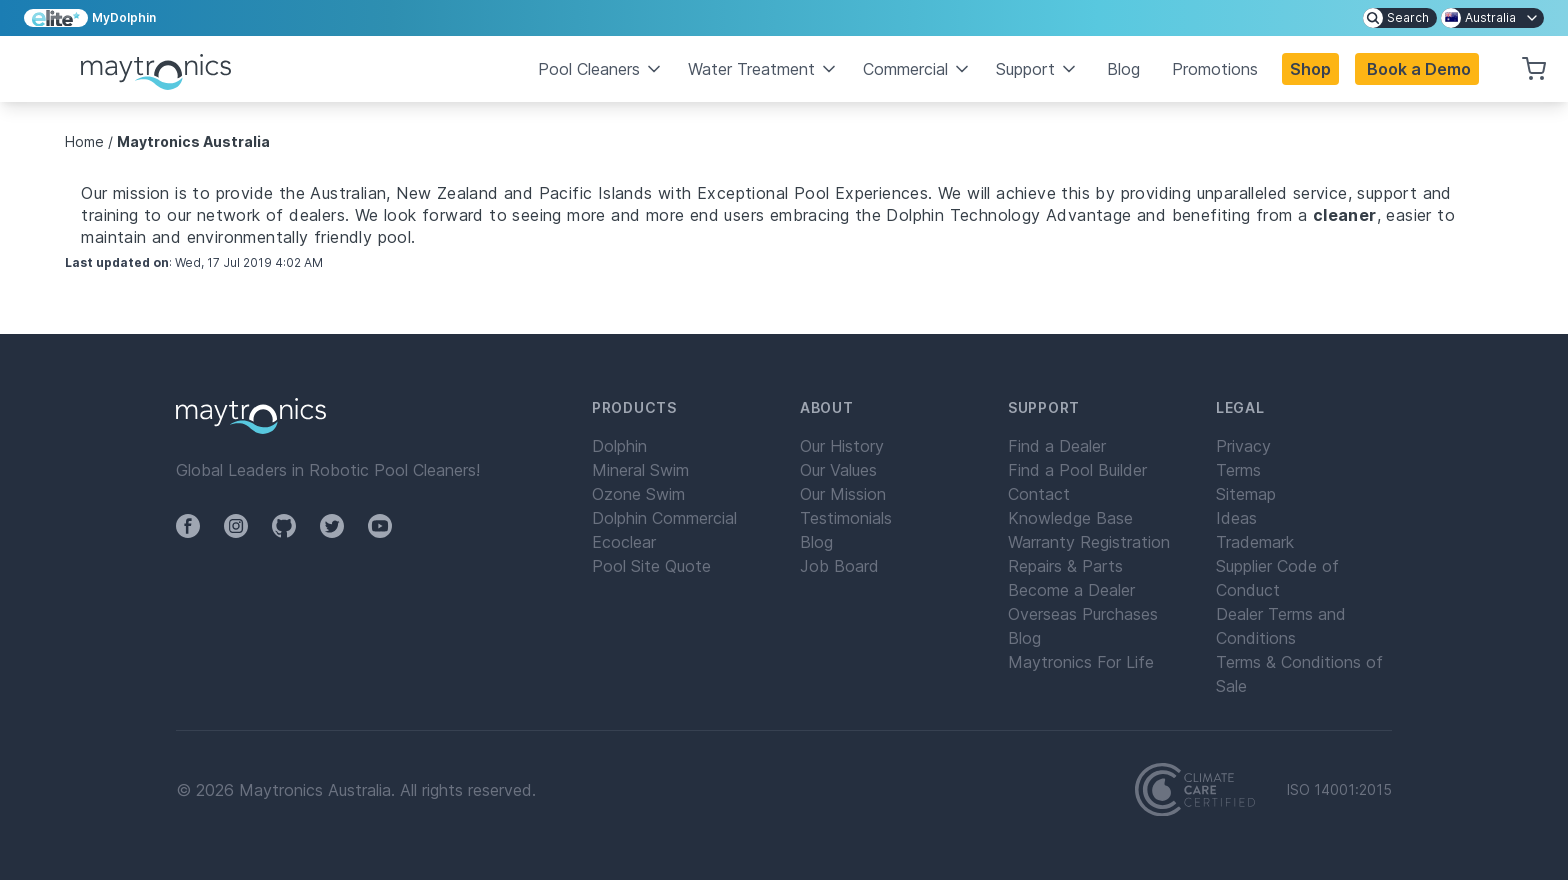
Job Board (839, 566)
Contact (1039, 494)
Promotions (1215, 69)
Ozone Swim (638, 494)
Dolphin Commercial (664, 518)
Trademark (1255, 542)
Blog (1123, 69)
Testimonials (846, 518)
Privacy (1243, 446)
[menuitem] (1400, 18)
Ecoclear (624, 542)
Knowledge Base (1070, 518)
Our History (842, 446)
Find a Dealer (1057, 446)
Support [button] (1037, 69)
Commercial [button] (917, 69)
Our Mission (843, 494)
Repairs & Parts (1065, 566)
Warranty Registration (1089, 542)
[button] (1417, 69)
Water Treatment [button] (763, 69)
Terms (1238, 470)
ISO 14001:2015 (1339, 790)
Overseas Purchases (1083, 614)
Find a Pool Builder (1077, 470)
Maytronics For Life (1081, 662)
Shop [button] (1310, 69)
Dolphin (619, 446)
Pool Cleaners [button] (601, 69)
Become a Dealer (1071, 590)
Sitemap (1246, 494)
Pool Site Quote (651, 566)
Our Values (838, 470)
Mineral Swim (640, 470)
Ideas (1236, 518)
